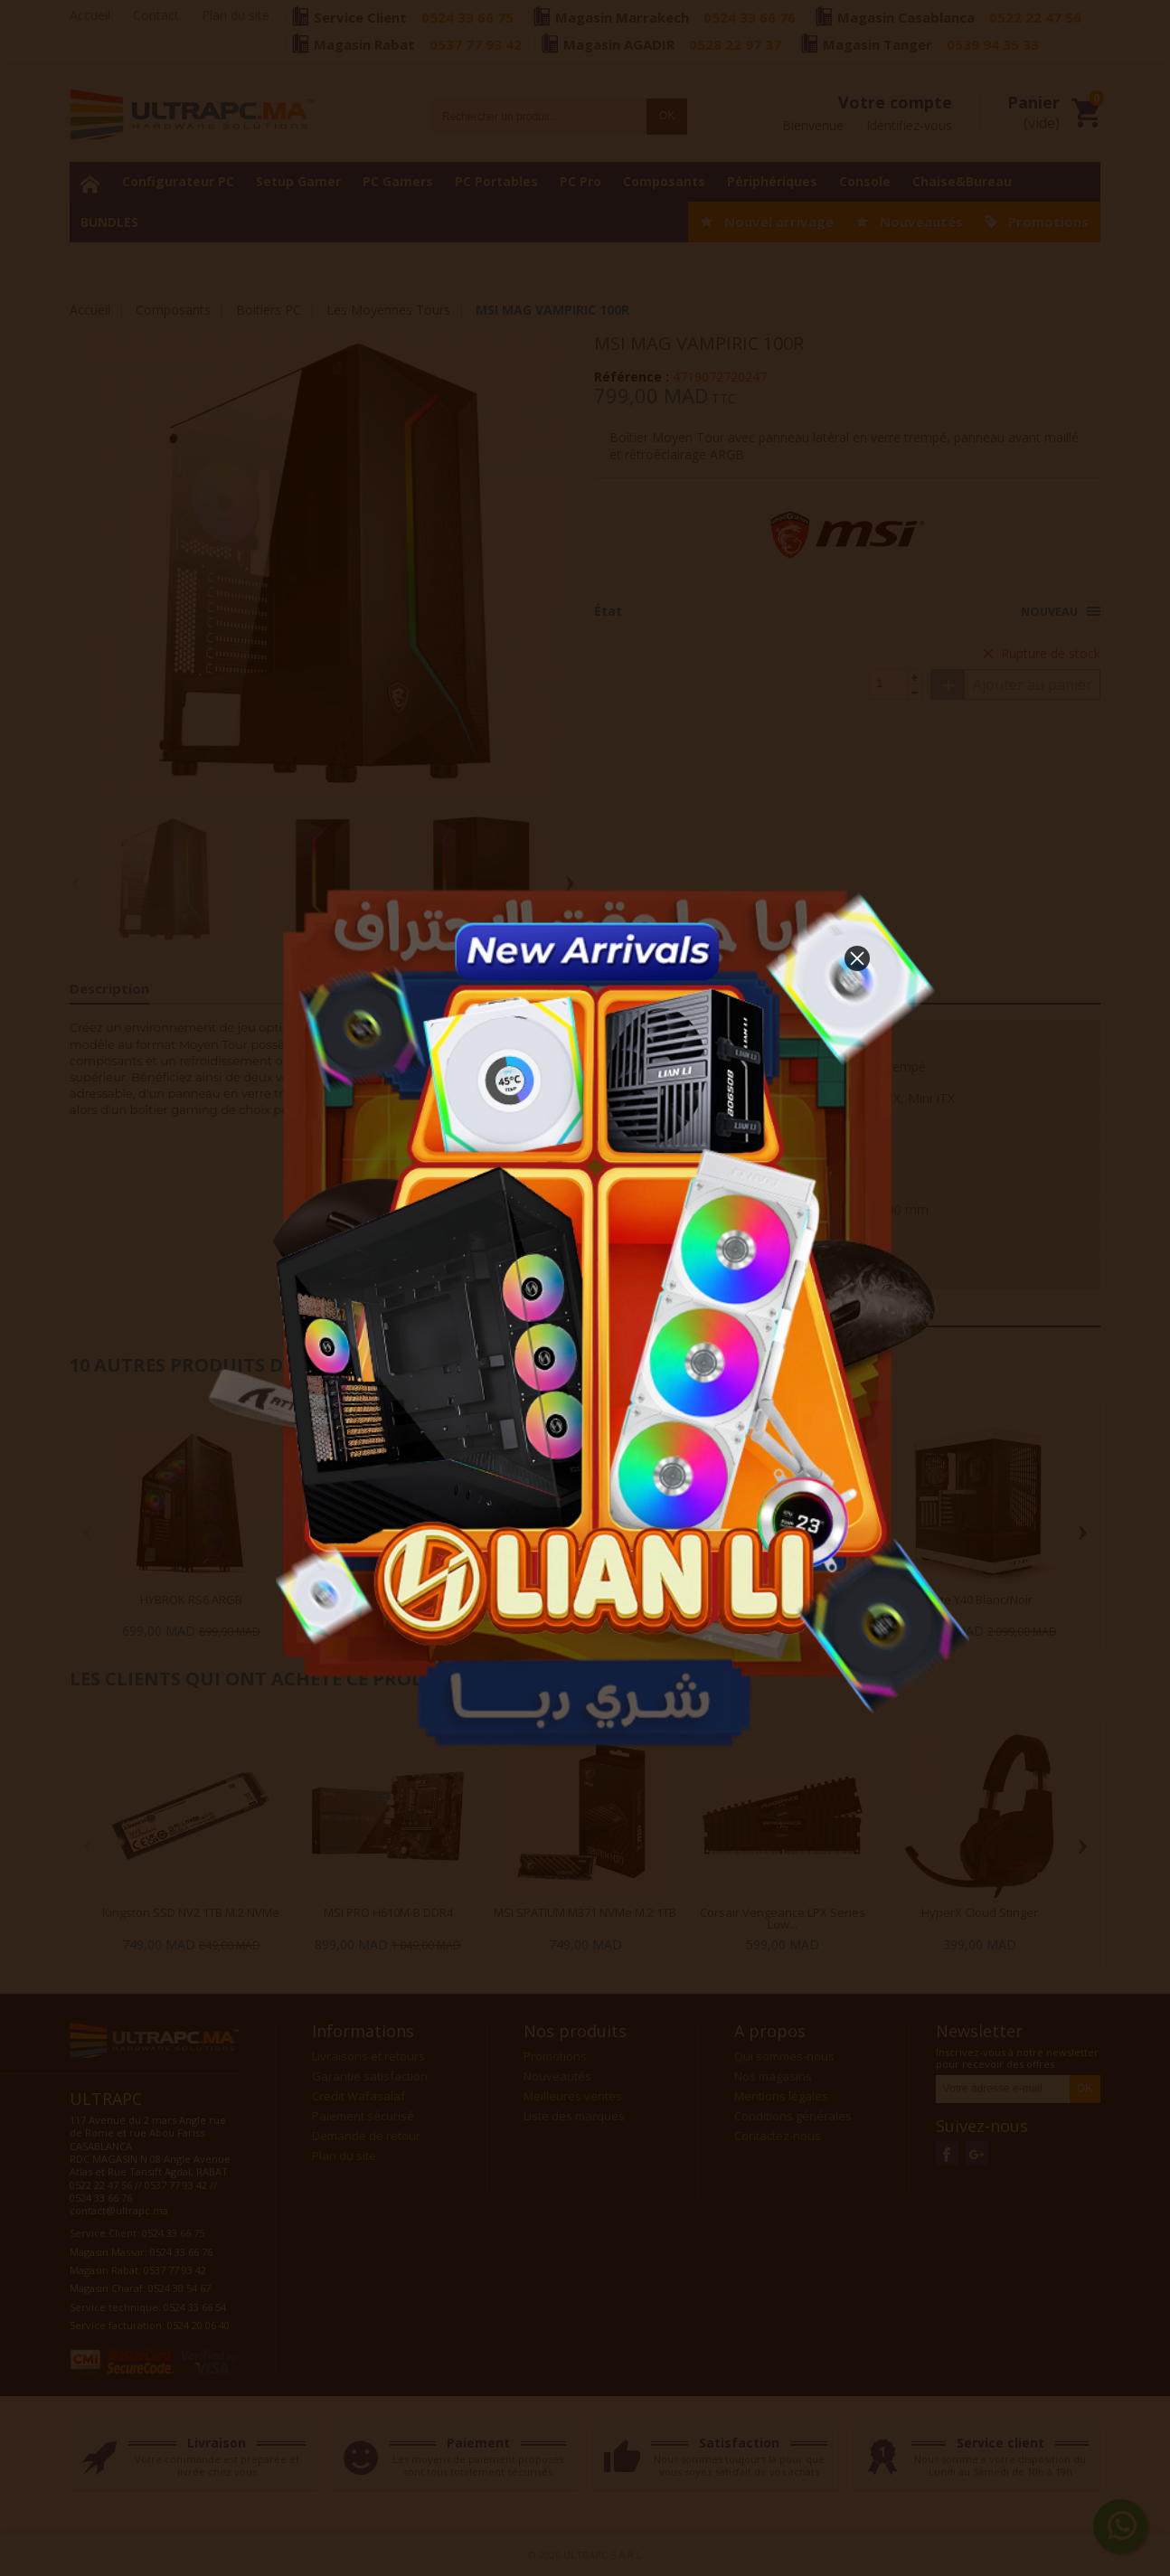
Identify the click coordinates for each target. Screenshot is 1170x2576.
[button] (857, 958)
